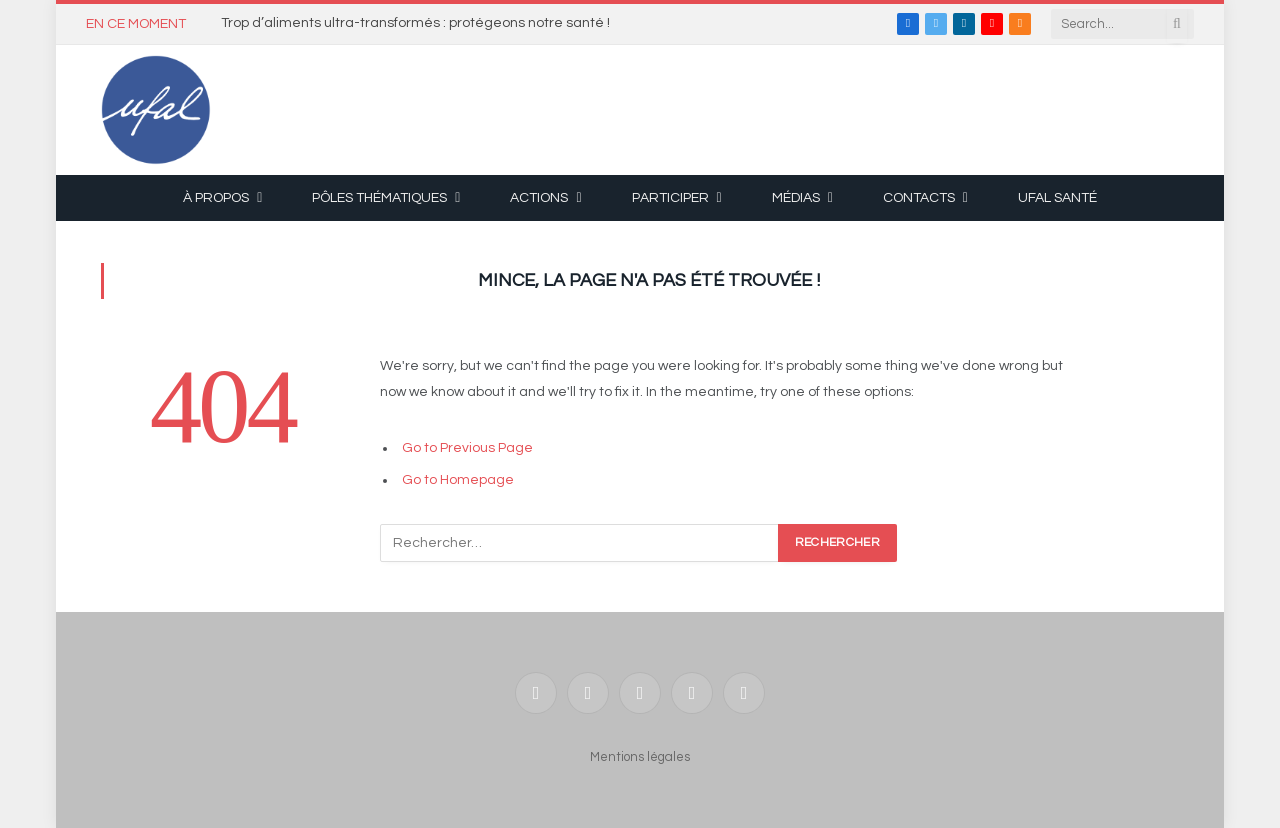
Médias (796, 198)
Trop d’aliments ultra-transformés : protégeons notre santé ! (415, 23)
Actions (539, 198)
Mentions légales (640, 757)
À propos (216, 198)
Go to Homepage (458, 480)
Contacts (919, 198)
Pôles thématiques (379, 198)
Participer (670, 198)
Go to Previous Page (467, 448)
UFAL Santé (1057, 198)
